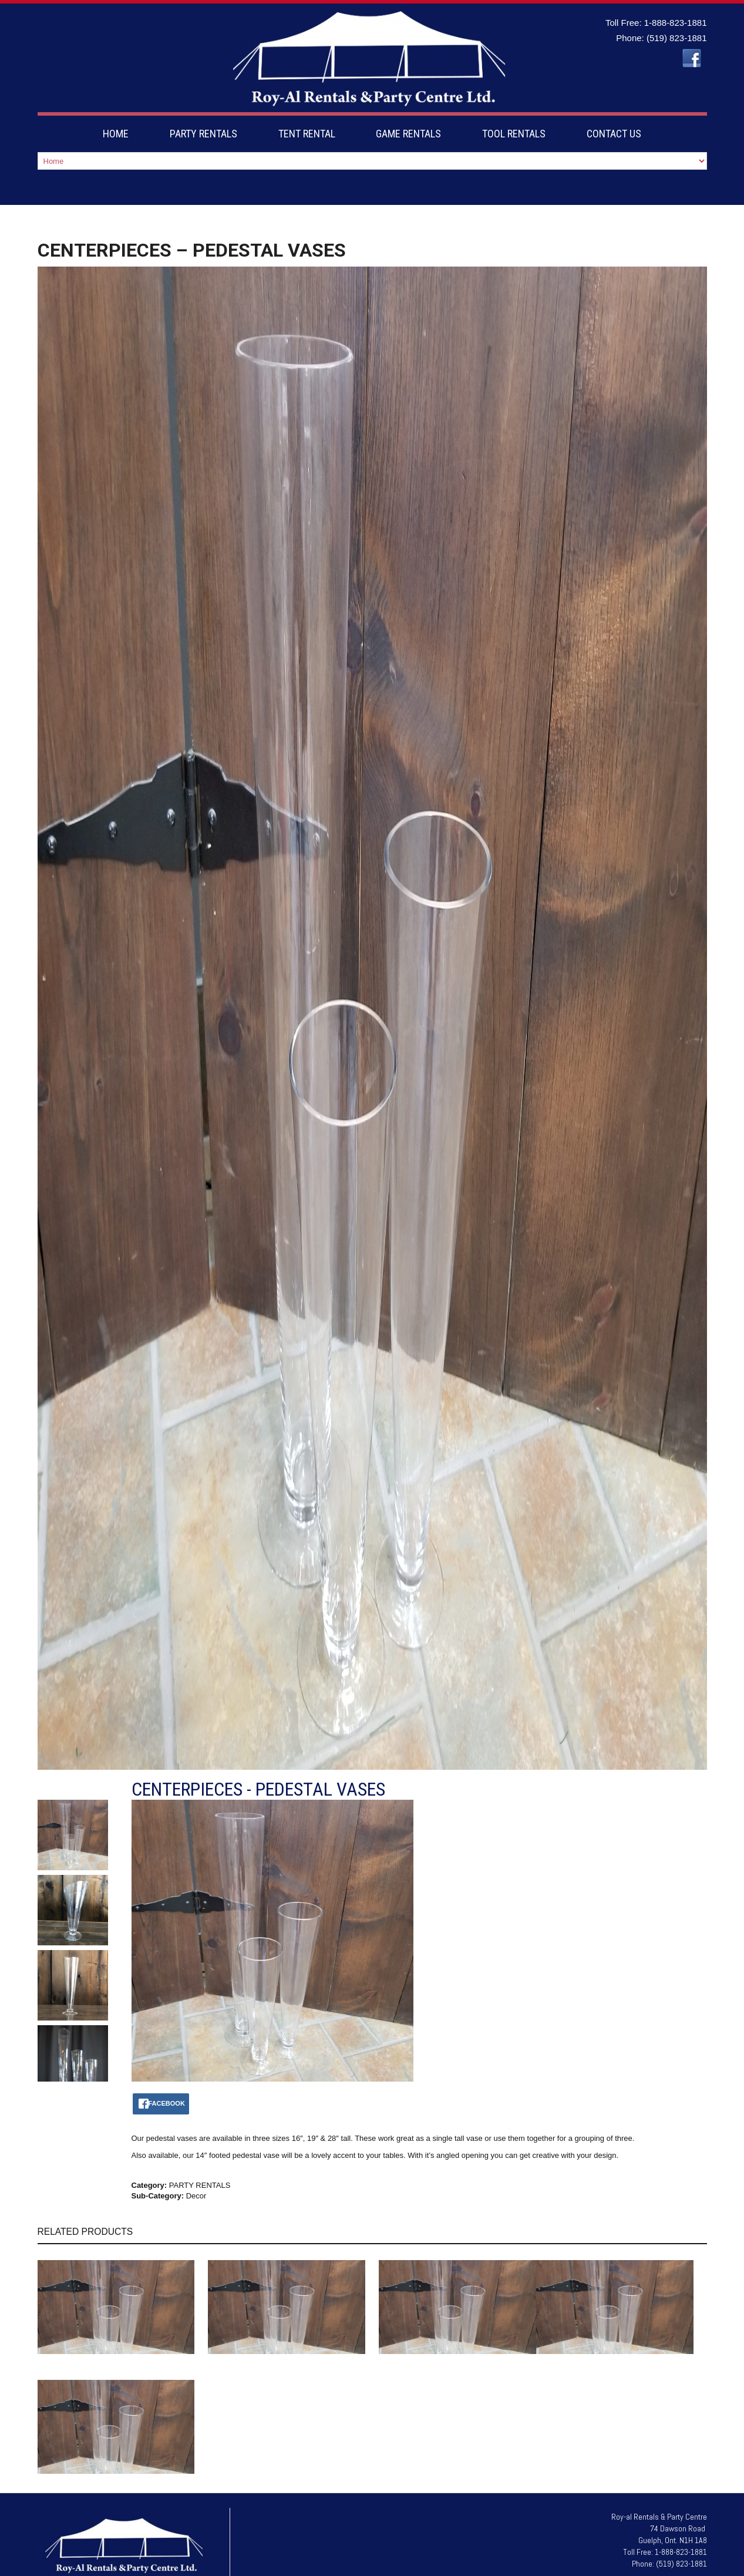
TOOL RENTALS (514, 133)
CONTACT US (614, 133)
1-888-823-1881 (675, 23)
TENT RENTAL (306, 133)
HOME (116, 133)
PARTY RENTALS (203, 133)
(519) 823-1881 (677, 38)
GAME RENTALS (408, 133)
